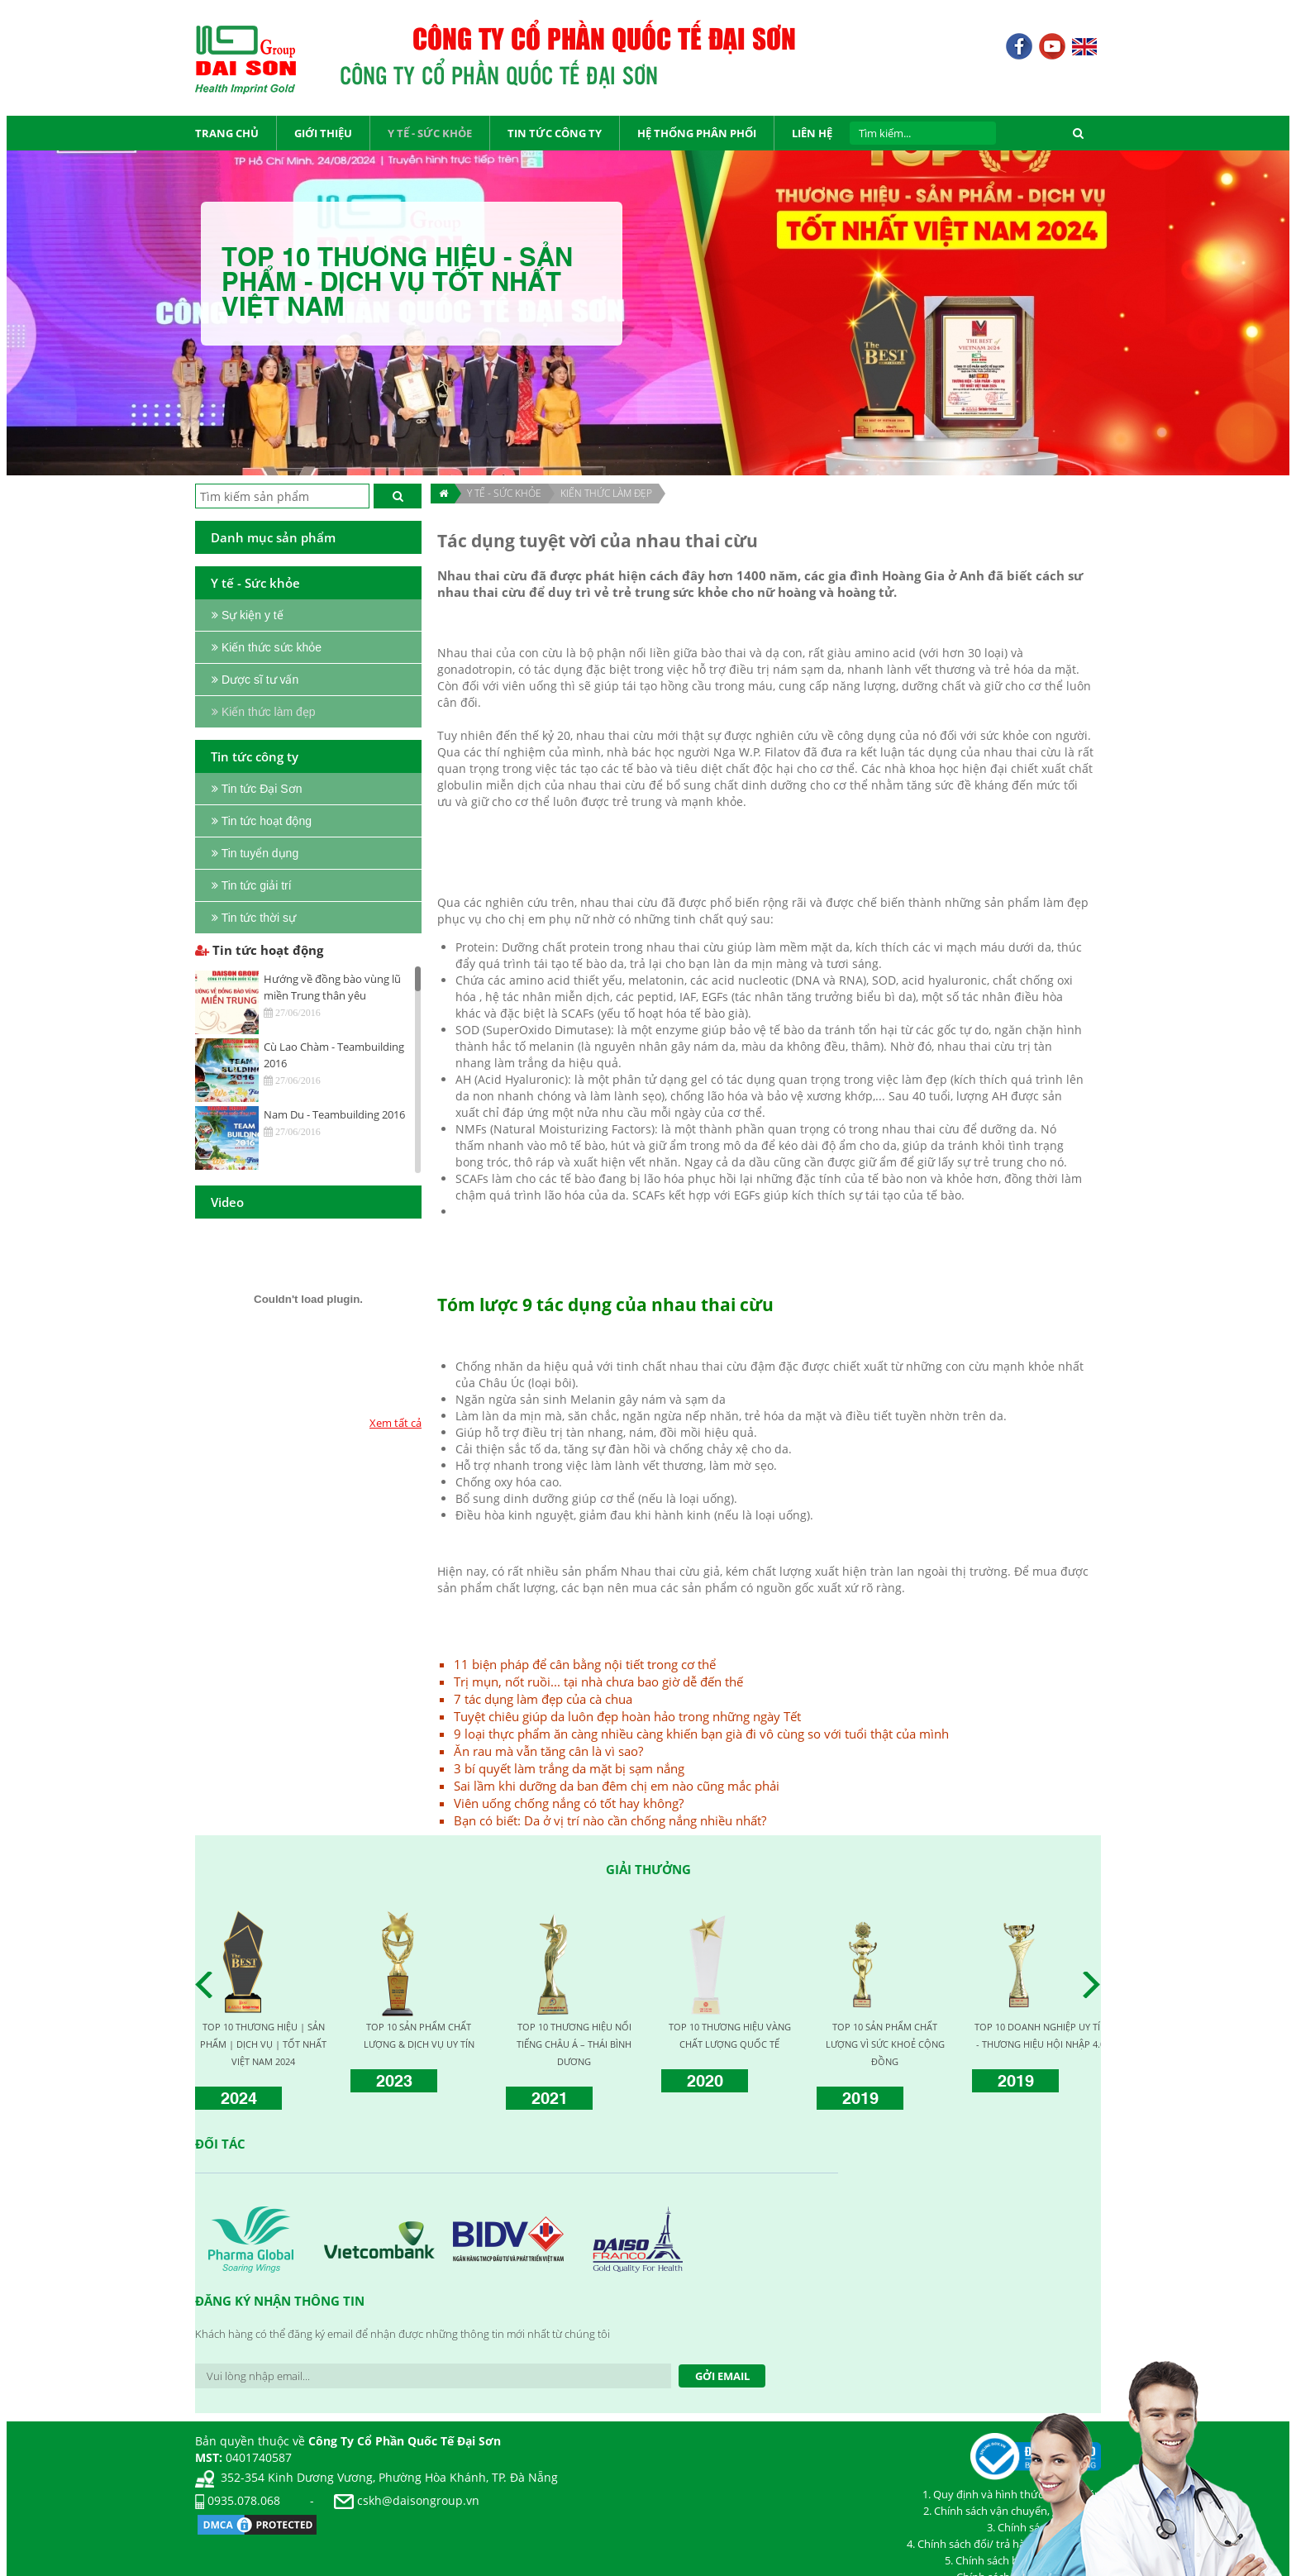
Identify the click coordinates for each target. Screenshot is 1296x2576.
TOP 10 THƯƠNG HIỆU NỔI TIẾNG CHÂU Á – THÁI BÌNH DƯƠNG (574, 2044)
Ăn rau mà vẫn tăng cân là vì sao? (548, 1751)
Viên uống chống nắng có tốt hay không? (569, 1803)
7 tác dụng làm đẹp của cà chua (543, 1699)
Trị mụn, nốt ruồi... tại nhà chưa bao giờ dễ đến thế (598, 1681)
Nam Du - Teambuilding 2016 (334, 1114)
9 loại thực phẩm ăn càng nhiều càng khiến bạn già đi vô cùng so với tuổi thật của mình (701, 1733)
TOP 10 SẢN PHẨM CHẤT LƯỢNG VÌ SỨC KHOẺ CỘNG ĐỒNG (885, 2044)
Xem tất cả (395, 1422)
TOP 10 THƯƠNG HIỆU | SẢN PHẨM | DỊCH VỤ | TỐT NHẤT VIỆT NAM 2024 (263, 2044)
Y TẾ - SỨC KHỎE (504, 493)
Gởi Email (722, 2375)
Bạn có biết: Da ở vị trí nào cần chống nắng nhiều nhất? (610, 1820)
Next (1096, 1985)
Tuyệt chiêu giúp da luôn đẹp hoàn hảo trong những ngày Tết (627, 1716)
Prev (208, 1985)
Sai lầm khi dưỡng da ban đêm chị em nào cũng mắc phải (616, 1785)
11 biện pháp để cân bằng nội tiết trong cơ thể (585, 1664)
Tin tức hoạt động (259, 950)
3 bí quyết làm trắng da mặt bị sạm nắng (569, 1768)
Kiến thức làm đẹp (606, 493)
